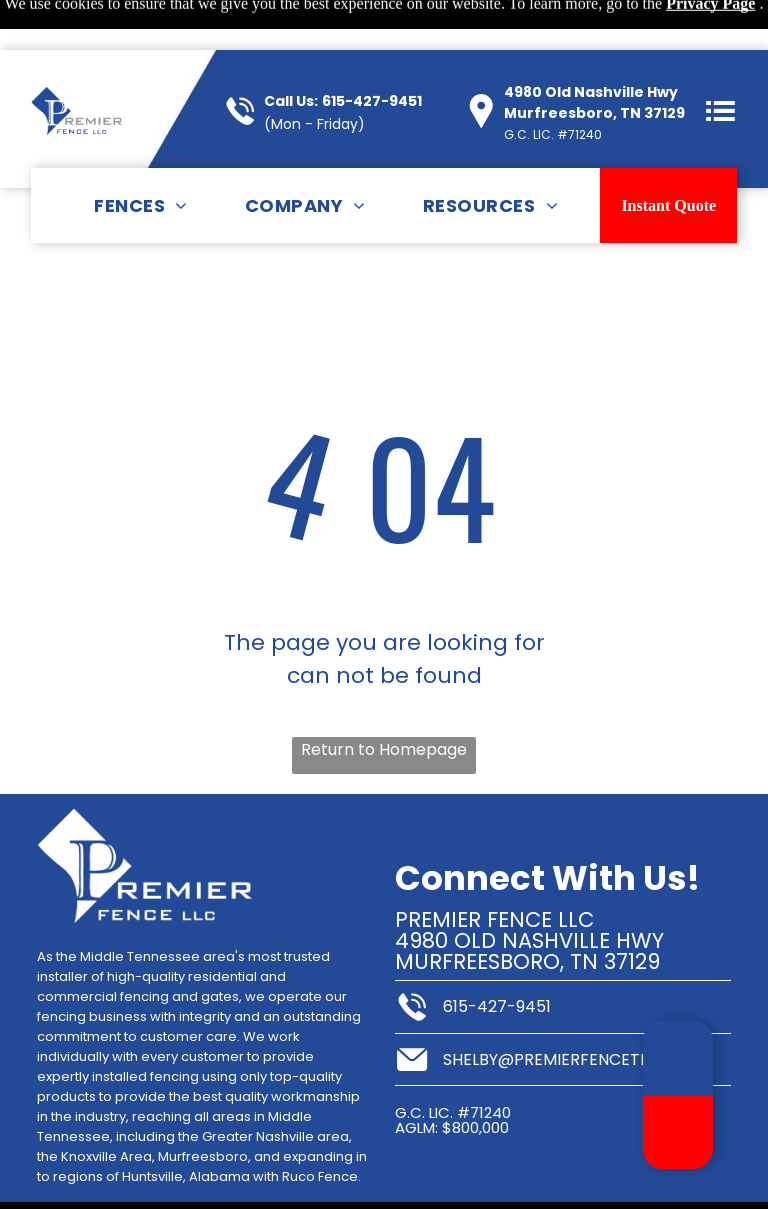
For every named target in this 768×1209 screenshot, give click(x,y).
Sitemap (93, 1182)
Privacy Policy (174, 1182)
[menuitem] (141, 155)
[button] (720, 61)
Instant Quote (668, 155)
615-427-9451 (372, 51)
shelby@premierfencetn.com (568, 1009)
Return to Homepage (384, 699)
